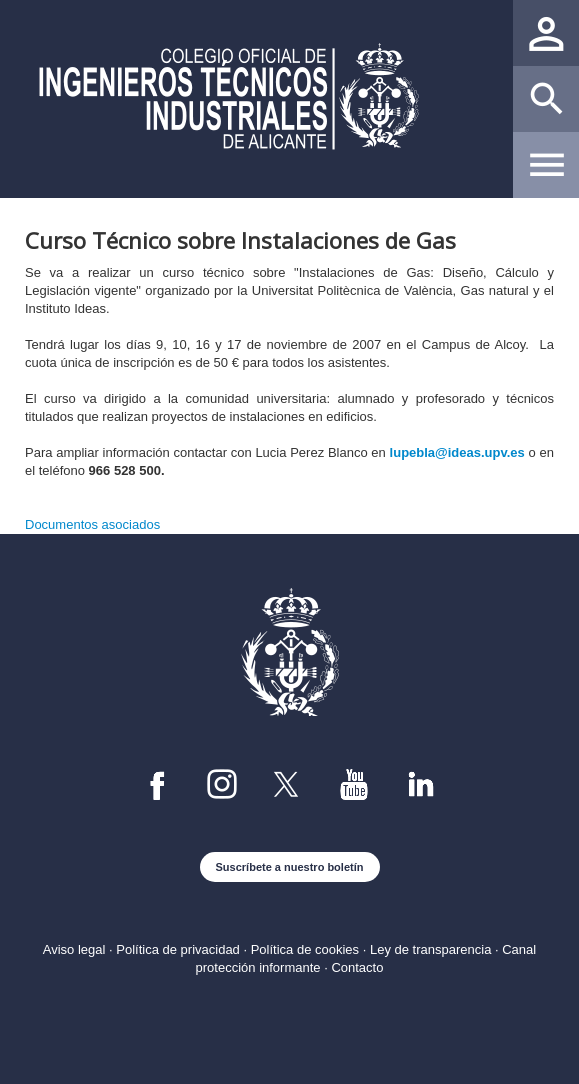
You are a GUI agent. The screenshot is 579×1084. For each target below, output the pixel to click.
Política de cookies (305, 949)
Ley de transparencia (430, 949)
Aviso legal (74, 949)
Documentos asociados (92, 524)
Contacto (357, 967)
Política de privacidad (178, 949)
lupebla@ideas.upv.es (457, 452)
